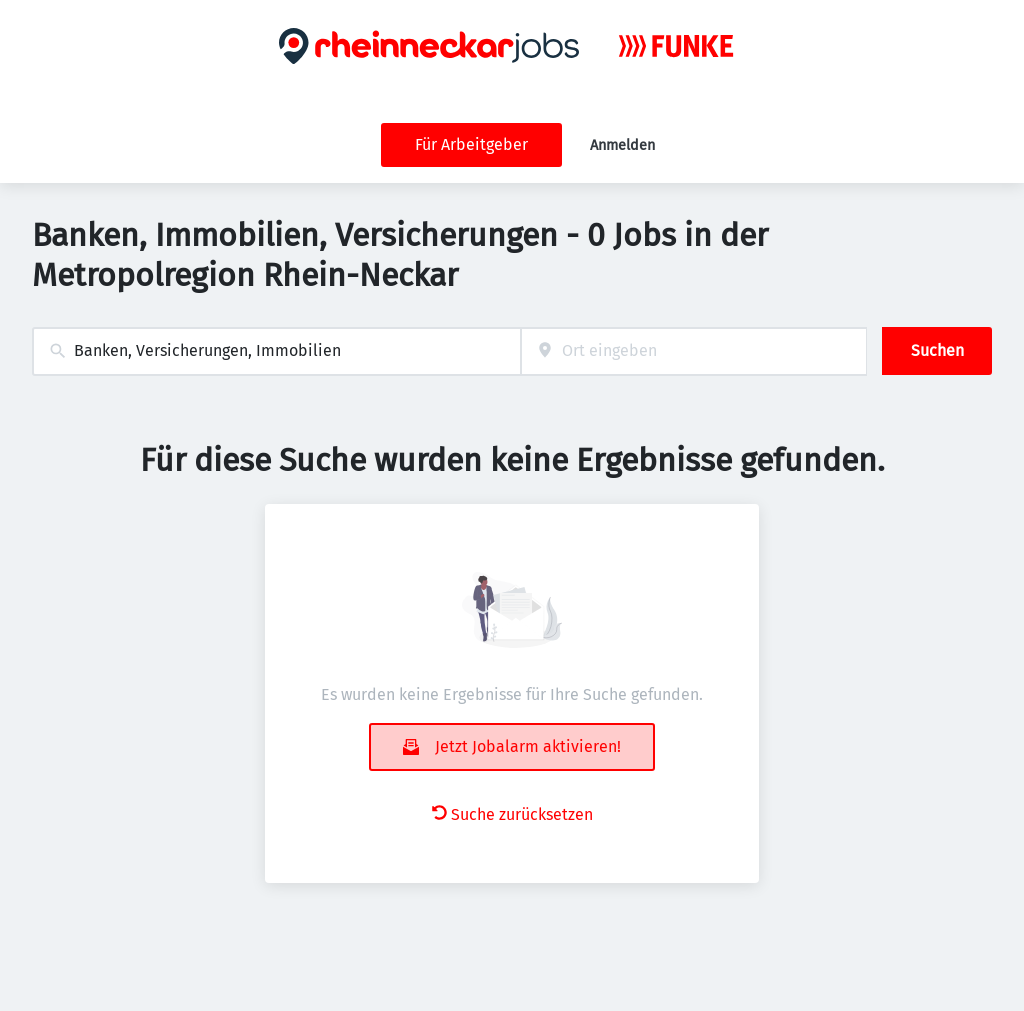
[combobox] (276, 351)
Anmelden (622, 145)
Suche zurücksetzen (512, 814)
